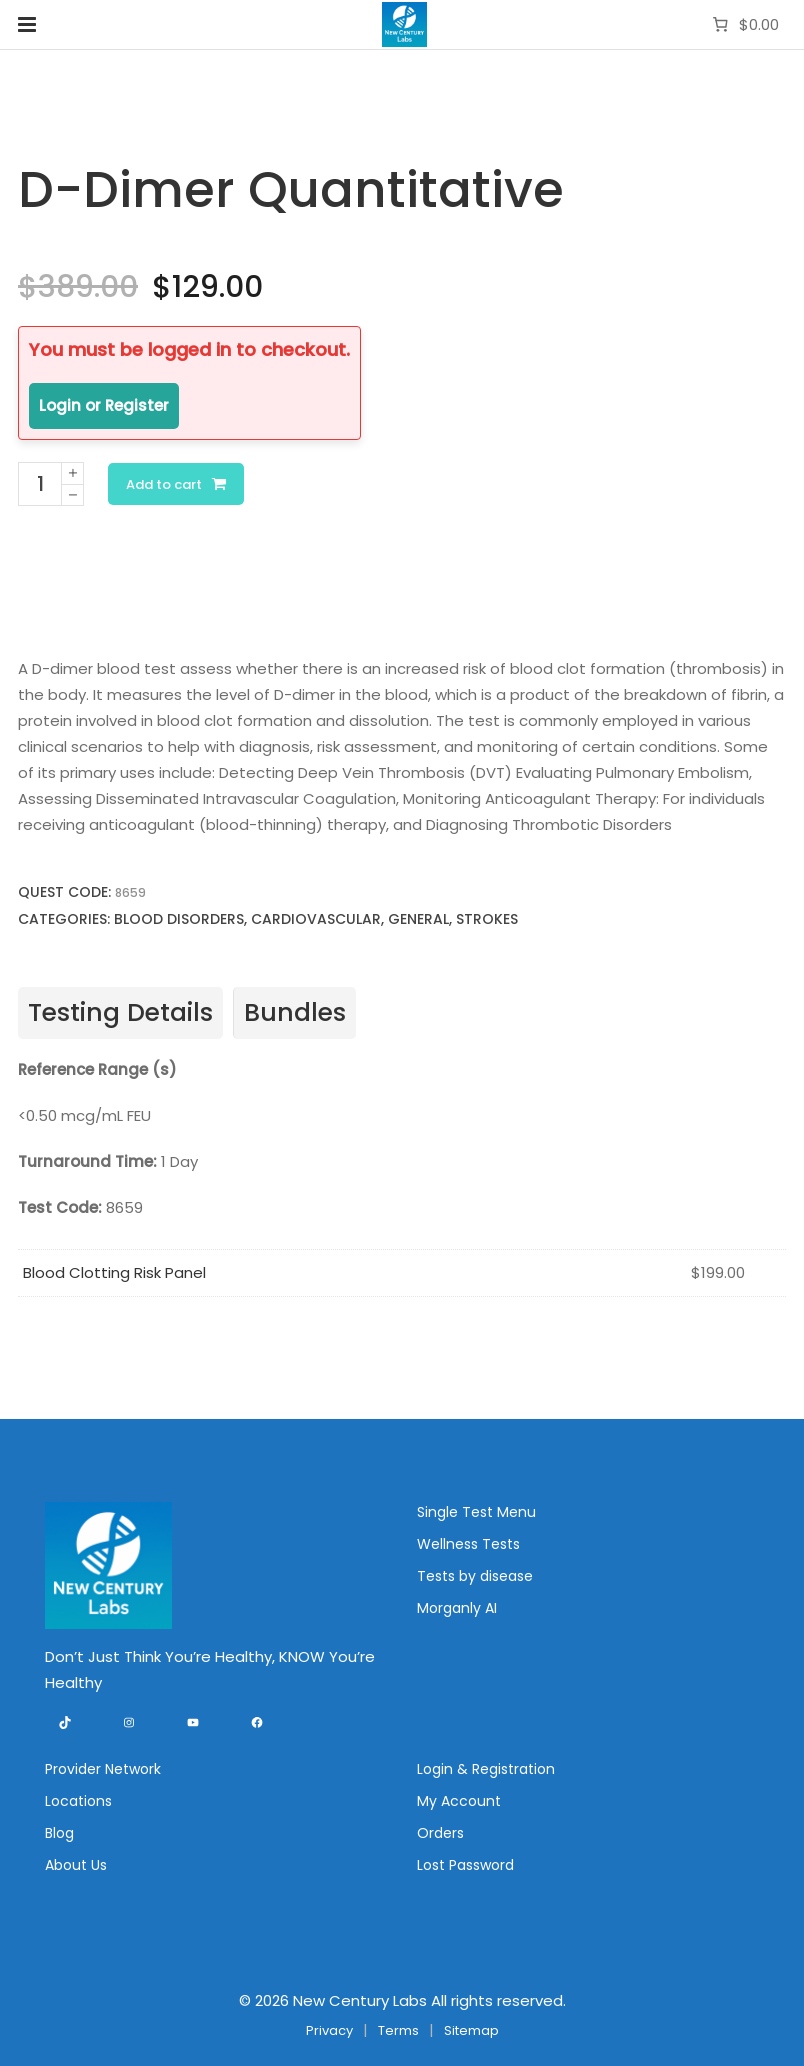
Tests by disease (475, 1576)
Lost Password (465, 1865)
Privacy (329, 2030)
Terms (398, 2030)
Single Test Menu (476, 1512)
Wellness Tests (468, 1544)
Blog (59, 1833)
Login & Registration (486, 1769)
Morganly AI (457, 1608)
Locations (78, 1801)
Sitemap (471, 2030)
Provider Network (103, 1769)
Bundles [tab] (295, 1012)
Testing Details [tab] (120, 1012)
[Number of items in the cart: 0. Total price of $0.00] (743, 25)
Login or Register (104, 405)
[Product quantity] (40, 484)
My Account (459, 1801)
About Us (76, 1865)
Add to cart (164, 484)
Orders (440, 1833)
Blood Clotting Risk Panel (114, 1272)
